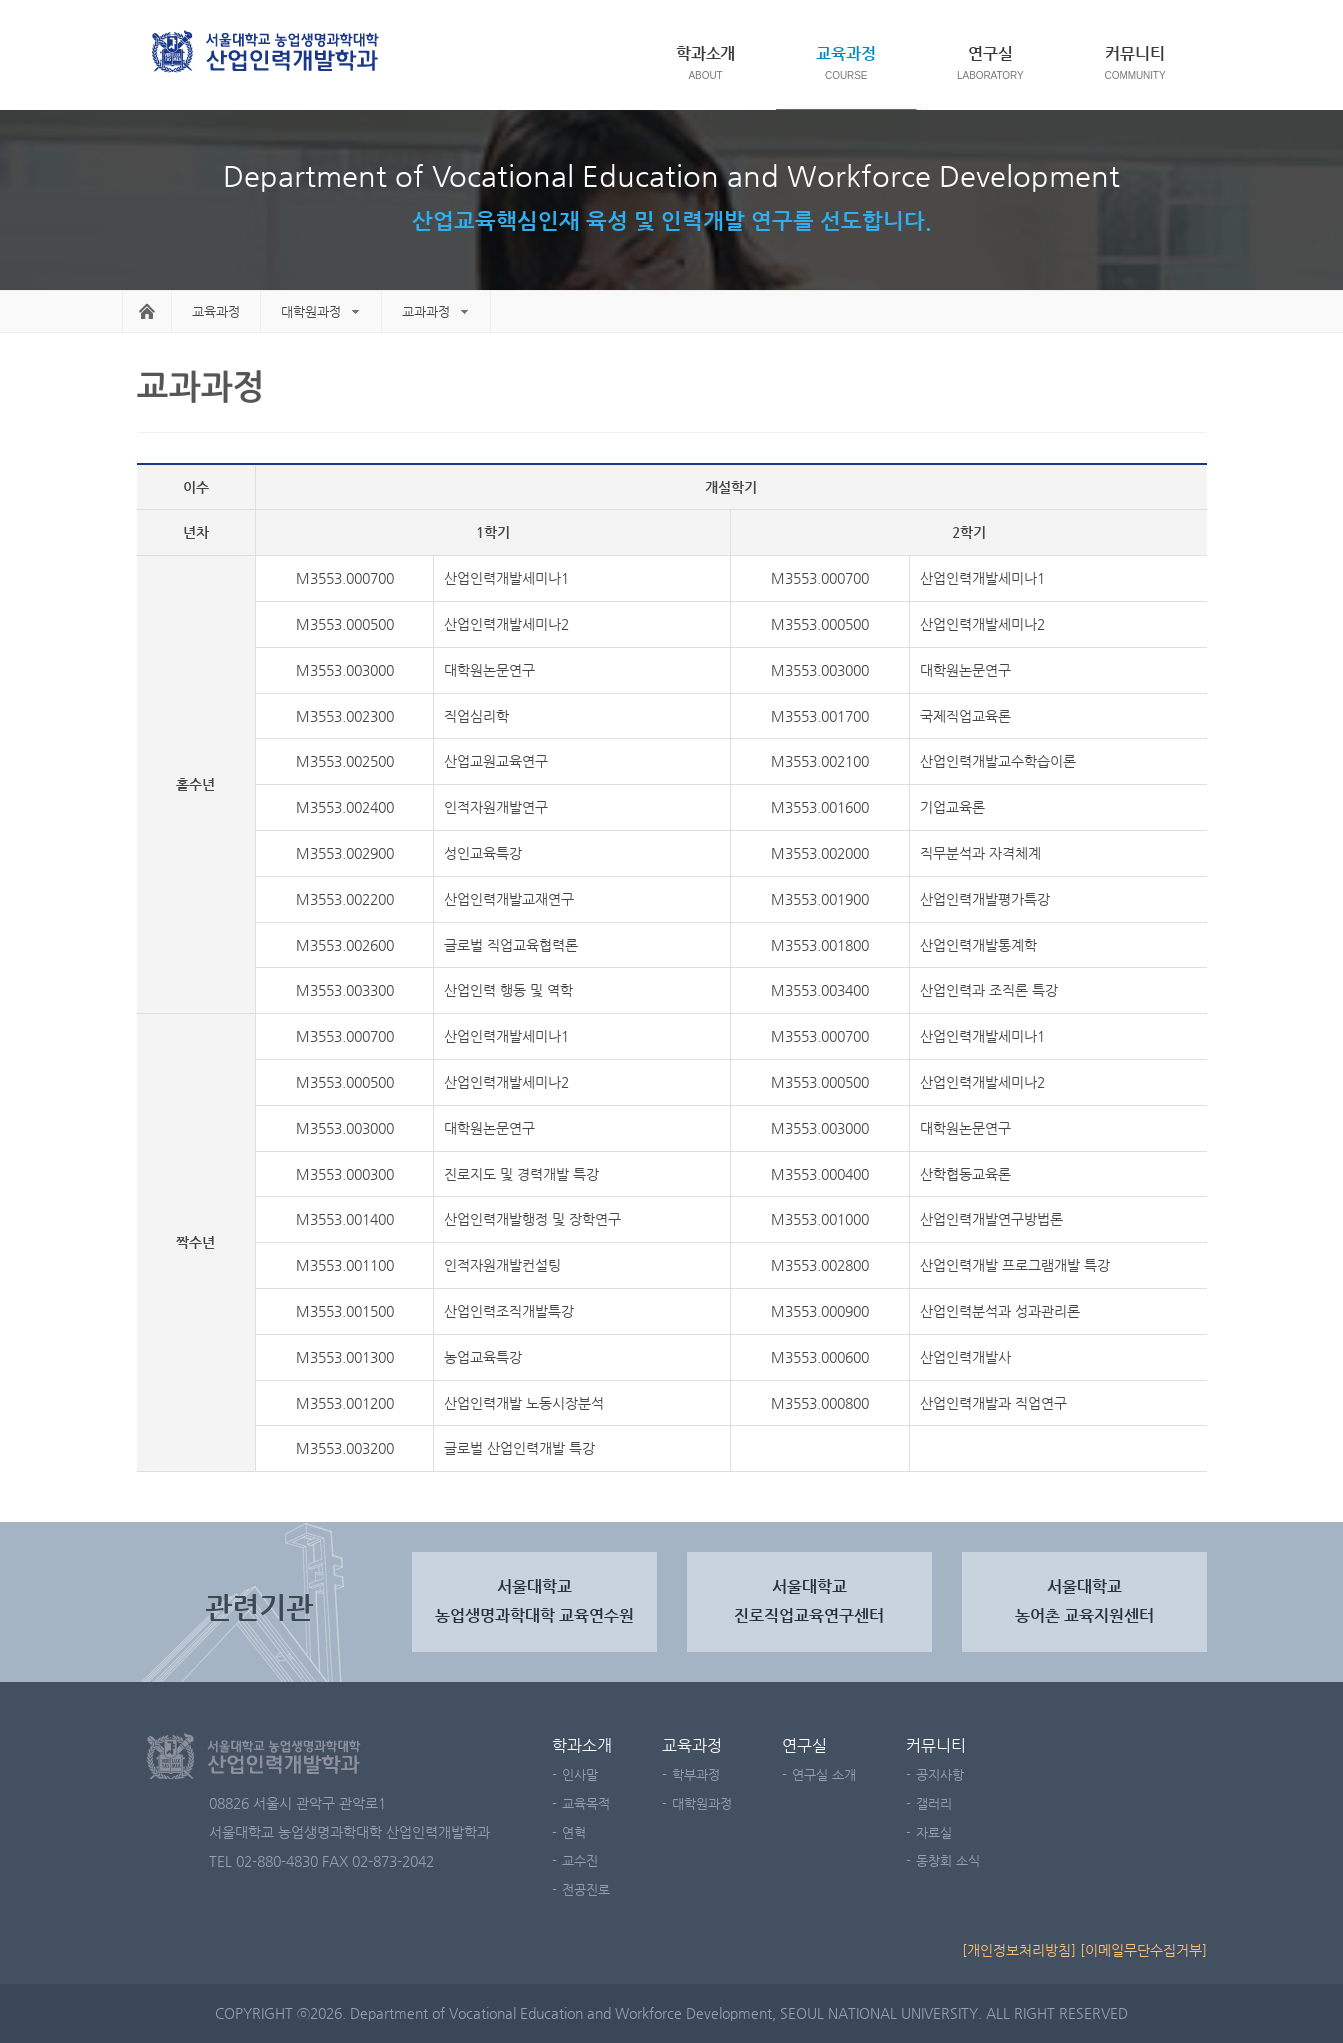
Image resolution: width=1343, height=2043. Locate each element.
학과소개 (706, 53)
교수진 (580, 1860)
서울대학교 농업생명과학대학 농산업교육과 (267, 53)
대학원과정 (311, 311)
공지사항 (940, 1774)
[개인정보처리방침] (1019, 1950)
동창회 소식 (948, 1860)
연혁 (574, 1832)
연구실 (990, 53)
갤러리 (934, 1803)
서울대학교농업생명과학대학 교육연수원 (534, 1601)
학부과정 (696, 1774)
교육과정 (846, 53)
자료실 (934, 1832)
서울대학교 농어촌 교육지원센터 (1084, 1601)
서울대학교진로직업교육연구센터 (809, 1601)
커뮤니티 (1135, 53)
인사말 (580, 1774)
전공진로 (586, 1889)
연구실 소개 (824, 1774)
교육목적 (586, 1803)
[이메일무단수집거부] (1143, 1950)
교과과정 (426, 311)
